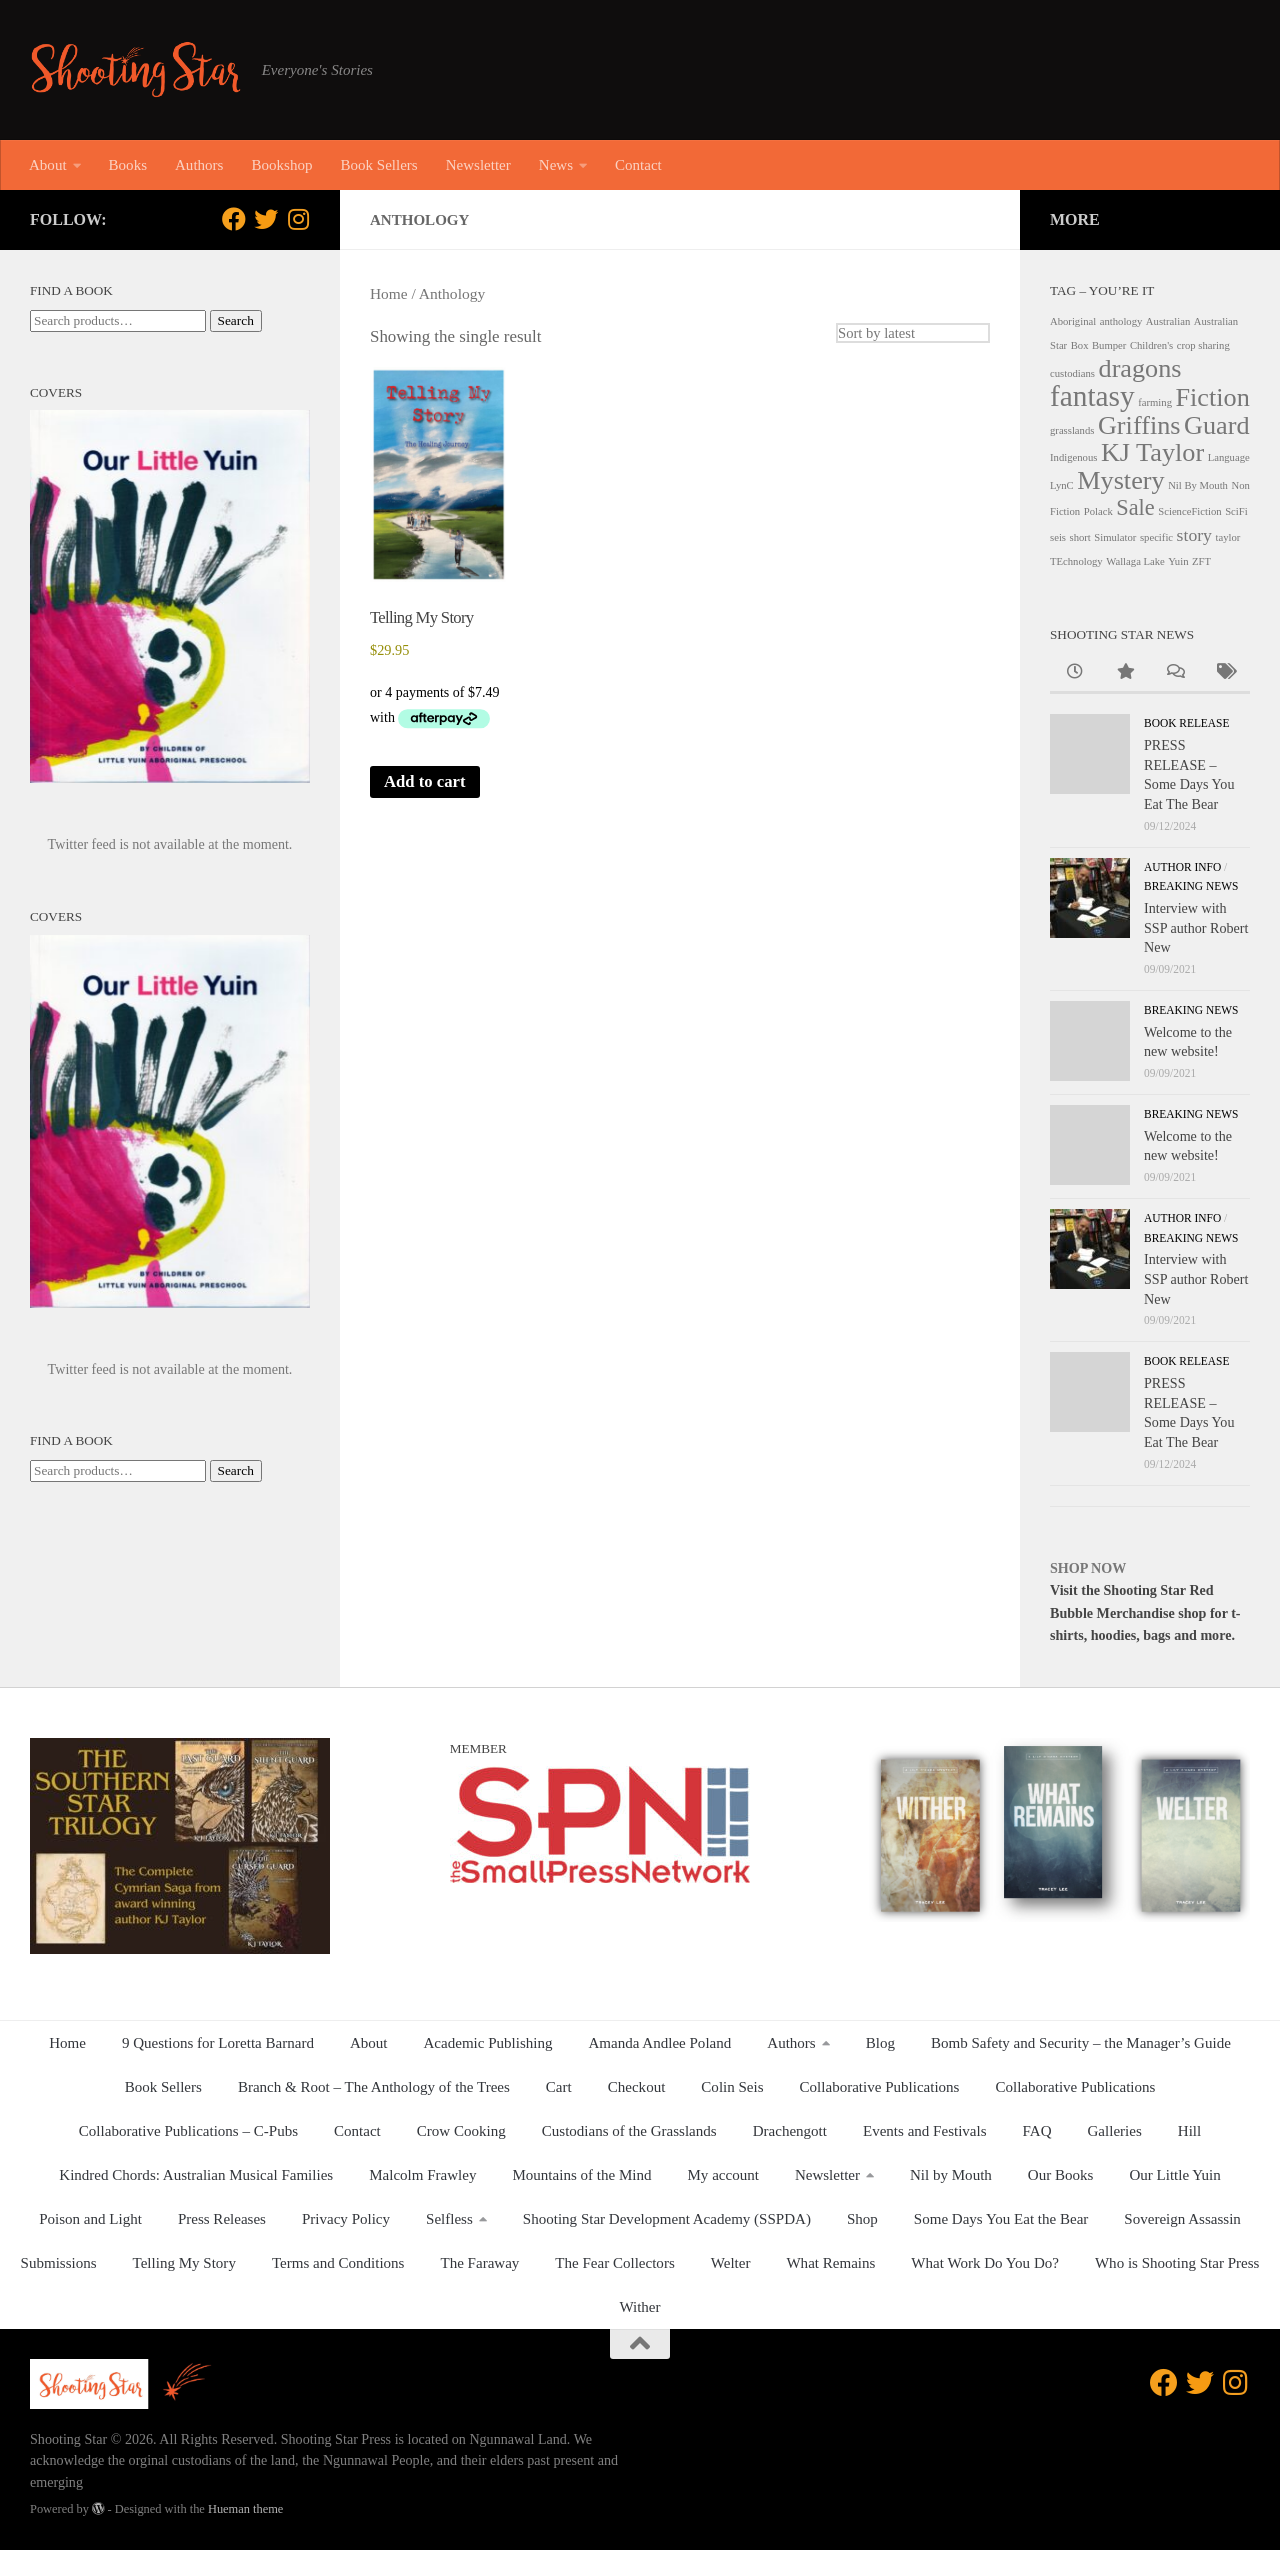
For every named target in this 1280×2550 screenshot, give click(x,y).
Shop (862, 2219)
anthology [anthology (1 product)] (1121, 321)
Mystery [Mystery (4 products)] (1120, 480)
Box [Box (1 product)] (1080, 345)
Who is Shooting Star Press (1177, 2263)
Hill (1189, 2131)
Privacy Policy (346, 2219)
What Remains (830, 2263)
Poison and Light (90, 2219)
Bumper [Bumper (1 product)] (1109, 345)
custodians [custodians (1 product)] (1072, 373)
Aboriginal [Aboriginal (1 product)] (1073, 321)
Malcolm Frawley (422, 2175)
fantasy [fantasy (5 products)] (1092, 396)
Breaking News (1191, 886)
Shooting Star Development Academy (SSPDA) (667, 2219)
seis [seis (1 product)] (1058, 537)
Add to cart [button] (425, 781)
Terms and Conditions (338, 2263)
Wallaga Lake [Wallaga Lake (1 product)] (1135, 561)
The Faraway (479, 2263)
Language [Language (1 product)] (1229, 457)
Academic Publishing (488, 2043)
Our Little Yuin (1174, 2175)
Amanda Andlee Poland (660, 2043)
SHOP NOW (1088, 1568)
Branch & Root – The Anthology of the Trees (374, 2087)
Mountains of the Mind (581, 2175)
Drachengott (790, 2131)
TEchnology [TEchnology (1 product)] (1076, 561)
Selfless (449, 2219)
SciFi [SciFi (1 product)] (1236, 511)
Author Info (1182, 867)
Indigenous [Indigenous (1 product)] (1073, 457)
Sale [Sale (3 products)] (1135, 507)
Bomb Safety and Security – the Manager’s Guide (1081, 2043)
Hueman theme (245, 2509)
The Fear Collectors (614, 2263)
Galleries (1115, 2131)
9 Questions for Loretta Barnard (218, 2043)
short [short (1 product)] (1080, 537)
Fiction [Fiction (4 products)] (1213, 397)
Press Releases (222, 2219)
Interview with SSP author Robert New (1196, 927)
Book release (1186, 723)
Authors (199, 165)
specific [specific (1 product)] (1156, 537)
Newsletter (478, 165)
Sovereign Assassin (1182, 2219)
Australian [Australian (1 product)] (1168, 321)
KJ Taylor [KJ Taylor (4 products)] (1152, 452)
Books (128, 165)
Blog (880, 2043)
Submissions (59, 2263)
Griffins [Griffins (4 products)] (1139, 425)
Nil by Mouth (951, 2175)
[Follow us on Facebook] (234, 219)
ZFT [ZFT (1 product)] (1201, 561)
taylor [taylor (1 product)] (1227, 537)
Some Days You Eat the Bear (1001, 2219)
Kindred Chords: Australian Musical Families (196, 2175)
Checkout (637, 2087)
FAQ (1037, 2131)
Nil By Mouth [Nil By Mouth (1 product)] (1198, 485)
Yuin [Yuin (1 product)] (1178, 561)
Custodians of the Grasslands (629, 2131)
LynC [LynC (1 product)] (1062, 485)
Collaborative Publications (880, 2087)
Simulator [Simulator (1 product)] (1115, 537)
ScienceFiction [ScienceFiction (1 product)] (1189, 511)
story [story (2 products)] (1194, 535)
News (556, 165)
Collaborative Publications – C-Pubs (188, 2131)
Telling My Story (184, 2263)
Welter (731, 2263)
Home (389, 293)
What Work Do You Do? (985, 2263)
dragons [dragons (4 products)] (1140, 368)
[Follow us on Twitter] (266, 219)
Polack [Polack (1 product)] (1098, 511)
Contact (638, 165)
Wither (639, 2307)
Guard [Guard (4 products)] (1217, 425)
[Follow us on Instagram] (298, 219)
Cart (559, 2087)
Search (236, 320)
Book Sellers (378, 165)
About (48, 165)
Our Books (1061, 2175)
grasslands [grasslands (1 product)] (1072, 430)
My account (723, 2175)
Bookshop (281, 165)
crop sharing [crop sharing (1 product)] (1203, 345)
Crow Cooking (461, 2131)
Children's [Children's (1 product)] (1151, 345)
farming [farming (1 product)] (1155, 402)
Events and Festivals (925, 2131)
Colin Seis (732, 2087)
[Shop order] (912, 333)
